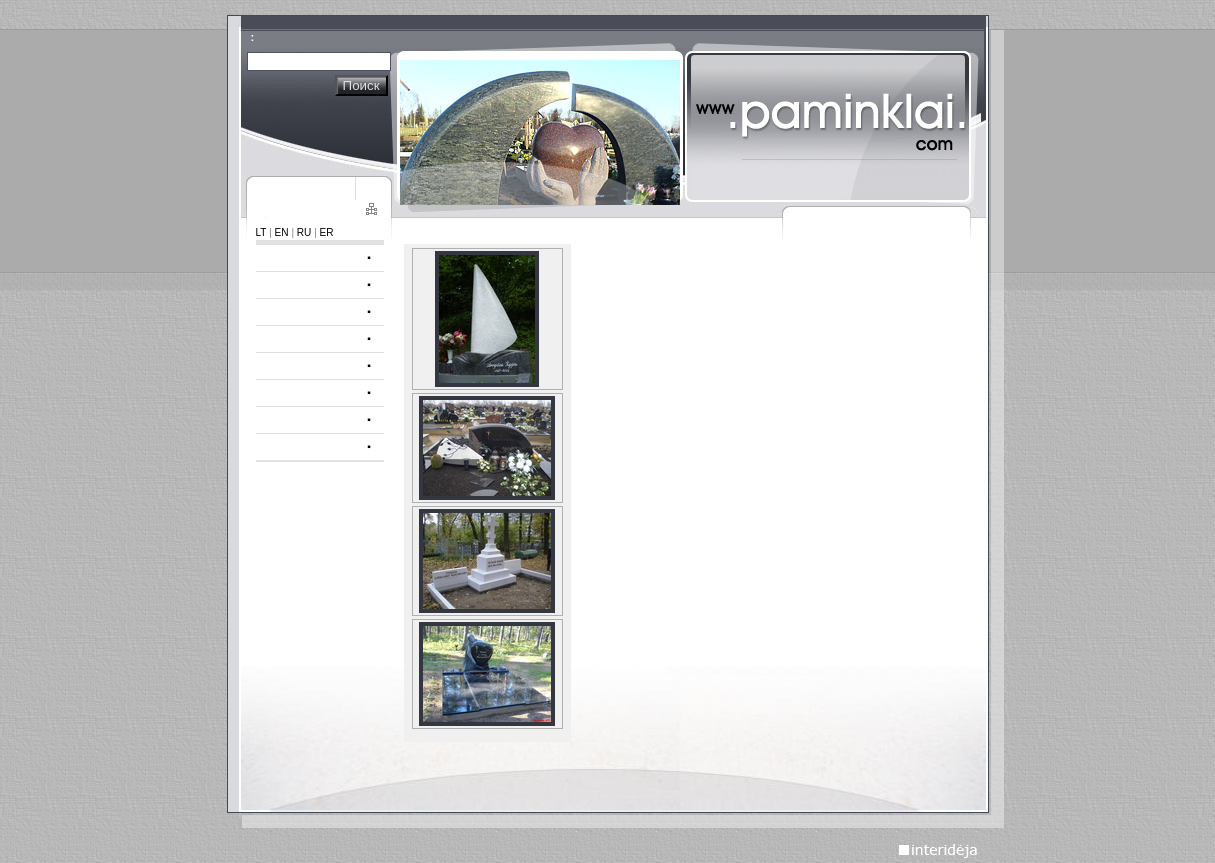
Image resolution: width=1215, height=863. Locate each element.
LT (261, 232)
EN (282, 232)
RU (304, 232)
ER (327, 232)
